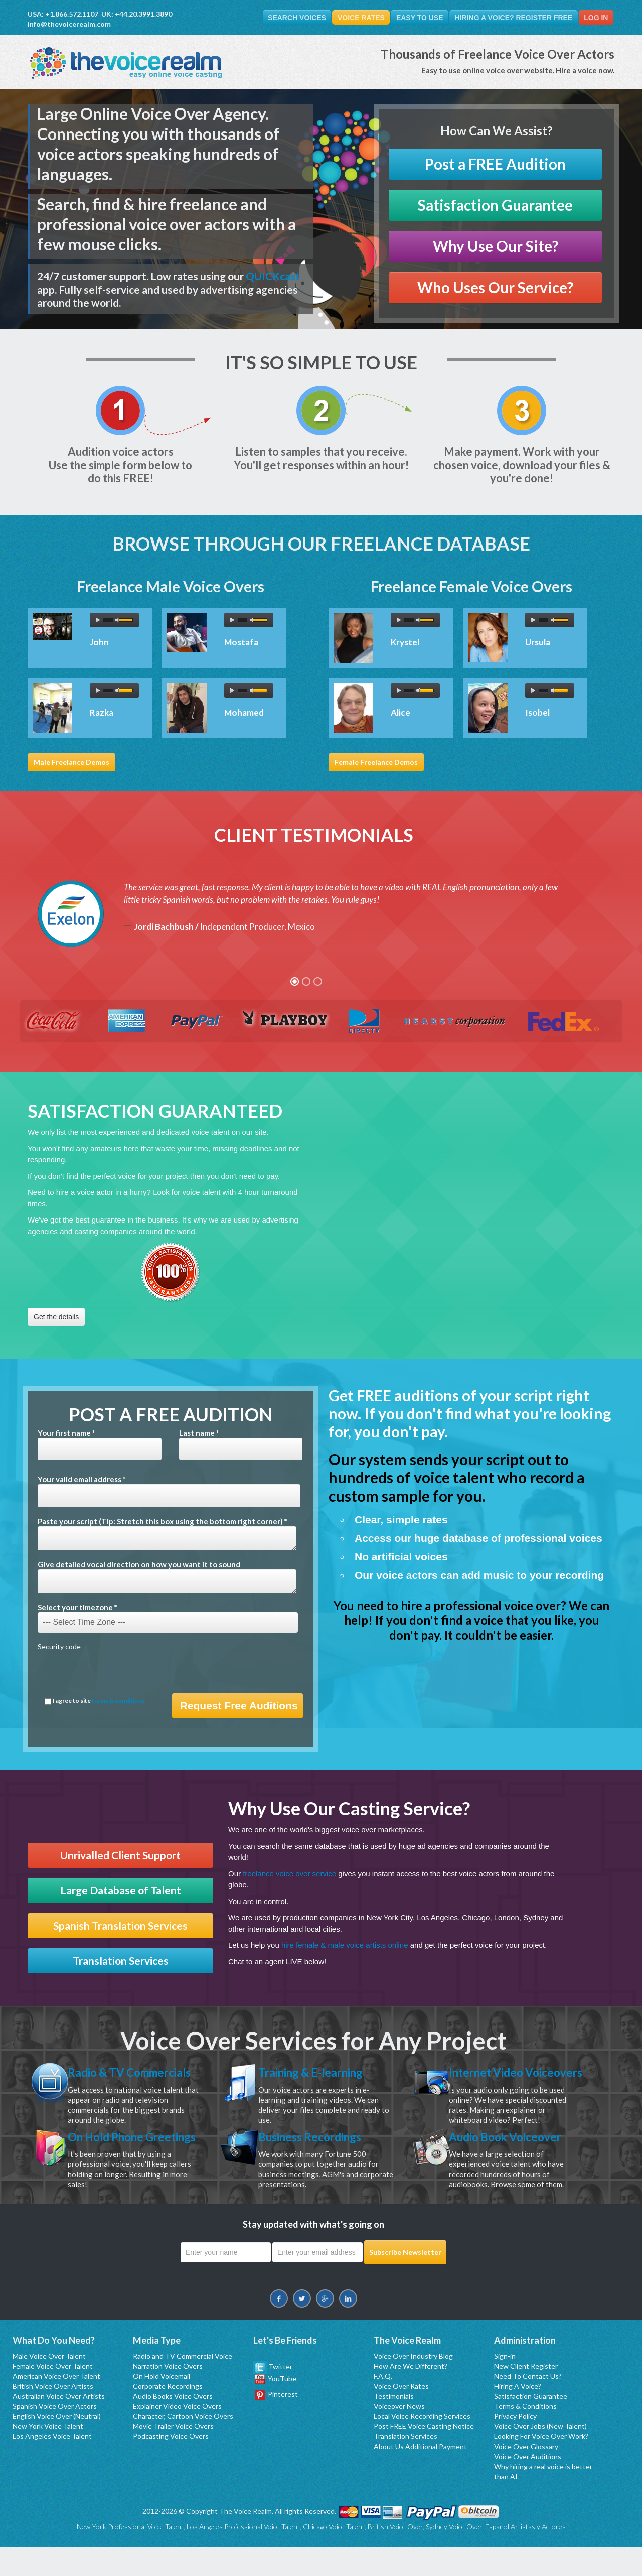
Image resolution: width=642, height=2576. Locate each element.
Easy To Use (415, 18)
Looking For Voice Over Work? (541, 2465)
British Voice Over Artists (53, 2415)
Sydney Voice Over (454, 2555)
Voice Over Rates (401, 2415)
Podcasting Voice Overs (171, 2465)
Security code (59, 1647)
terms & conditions (118, 1701)
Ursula (537, 642)
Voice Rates (356, 18)
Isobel (537, 712)
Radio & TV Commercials (135, 2072)
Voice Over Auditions (527, 2485)
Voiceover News (399, 2435)
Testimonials (394, 2425)
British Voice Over (395, 2555)
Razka (101, 712)
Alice (400, 712)
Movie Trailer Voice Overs (173, 2455)
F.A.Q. (383, 2405)
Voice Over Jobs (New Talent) (540, 2455)
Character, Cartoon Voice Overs (183, 2445)
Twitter (272, 2395)
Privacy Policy (515, 2445)
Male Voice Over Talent (49, 2385)
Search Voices (290, 18)
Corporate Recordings (168, 2415)
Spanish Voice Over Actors (55, 2435)
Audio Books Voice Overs (173, 2425)
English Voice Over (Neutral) (57, 2445)
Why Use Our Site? (495, 246)
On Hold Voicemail (161, 2405)
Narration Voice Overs (168, 2395)
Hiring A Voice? (517, 2415)
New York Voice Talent (48, 2455)
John (99, 642)
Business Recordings (314, 2151)
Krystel (405, 642)
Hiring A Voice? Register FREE (511, 18)
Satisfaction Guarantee (495, 205)
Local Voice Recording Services (422, 2445)
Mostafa (241, 642)
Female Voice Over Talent (53, 2395)
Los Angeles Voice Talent (52, 2465)
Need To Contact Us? (528, 2405)
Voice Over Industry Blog (413, 2385)
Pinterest (276, 2423)
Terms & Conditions (525, 2435)
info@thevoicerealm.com (69, 24)
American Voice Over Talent (56, 2405)
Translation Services (121, 1961)
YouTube (275, 2407)
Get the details (56, 1317)
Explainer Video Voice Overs (177, 2435)
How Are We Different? (410, 2395)
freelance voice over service (289, 1874)
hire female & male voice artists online (344, 1945)
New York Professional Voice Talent (130, 2555)
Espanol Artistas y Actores (525, 2555)
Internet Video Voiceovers (489, 2079)
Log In (595, 18)
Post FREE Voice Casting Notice (424, 2455)
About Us (389, 2475)
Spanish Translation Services (120, 1926)
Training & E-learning (315, 2072)
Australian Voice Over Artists (59, 2425)
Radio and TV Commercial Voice (182, 2385)
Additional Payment (436, 2475)
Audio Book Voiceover (510, 2151)
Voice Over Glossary (526, 2475)
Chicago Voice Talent (334, 2555)
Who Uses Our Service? (495, 288)
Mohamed (244, 712)
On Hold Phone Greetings (109, 2158)
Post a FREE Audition (495, 164)
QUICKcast (273, 276)
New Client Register (526, 2395)
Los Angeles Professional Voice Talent (243, 2555)
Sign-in (505, 2385)
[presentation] (114, 1674)
